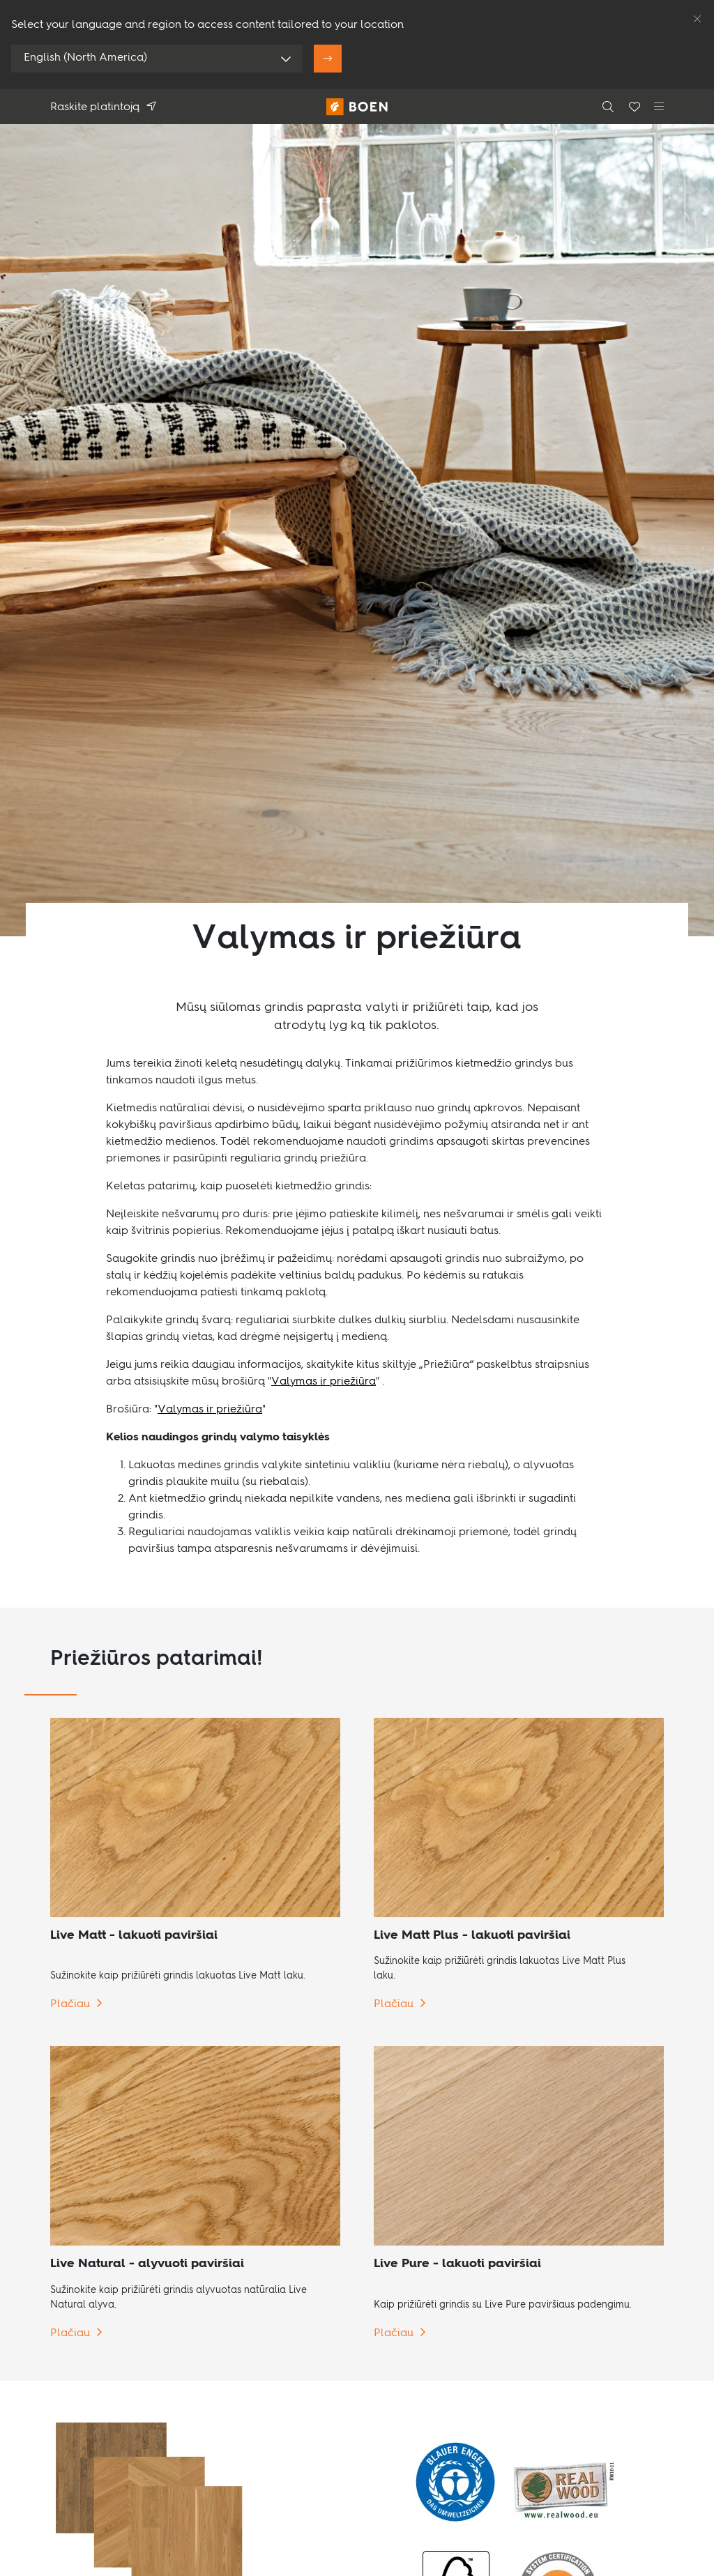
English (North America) (85, 57)
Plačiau (70, 2004)
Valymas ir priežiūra (323, 1381)
